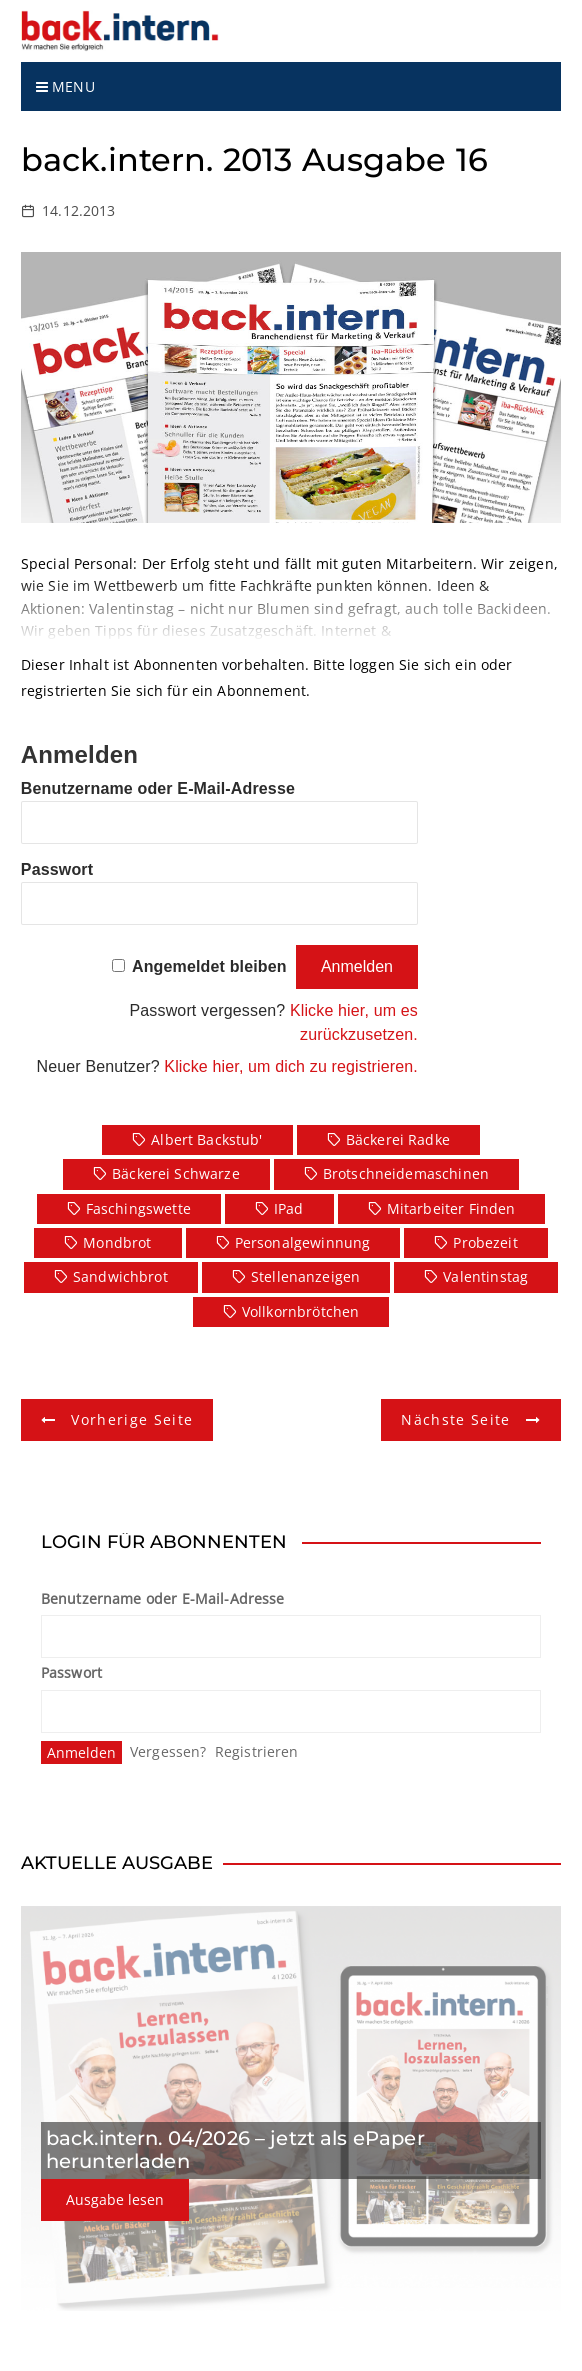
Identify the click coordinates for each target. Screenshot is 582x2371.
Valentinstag (485, 1276)
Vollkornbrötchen (300, 1311)
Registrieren (257, 1751)
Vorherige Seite (132, 1419)
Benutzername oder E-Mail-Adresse (158, 788)
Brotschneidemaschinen (406, 1173)
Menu (65, 86)
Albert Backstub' (206, 1139)
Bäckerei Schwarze (176, 1173)
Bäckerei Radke (398, 1139)
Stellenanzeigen (305, 1276)
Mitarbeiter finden (451, 1208)
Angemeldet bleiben (209, 966)
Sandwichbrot (120, 1276)
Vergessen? (168, 1751)
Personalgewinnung (303, 1242)
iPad (289, 1208)
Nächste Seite (456, 1419)
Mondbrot (117, 1242)
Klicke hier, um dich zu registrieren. (291, 1066)
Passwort (57, 869)
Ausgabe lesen (115, 2199)
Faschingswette (138, 1208)
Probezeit (485, 1242)
